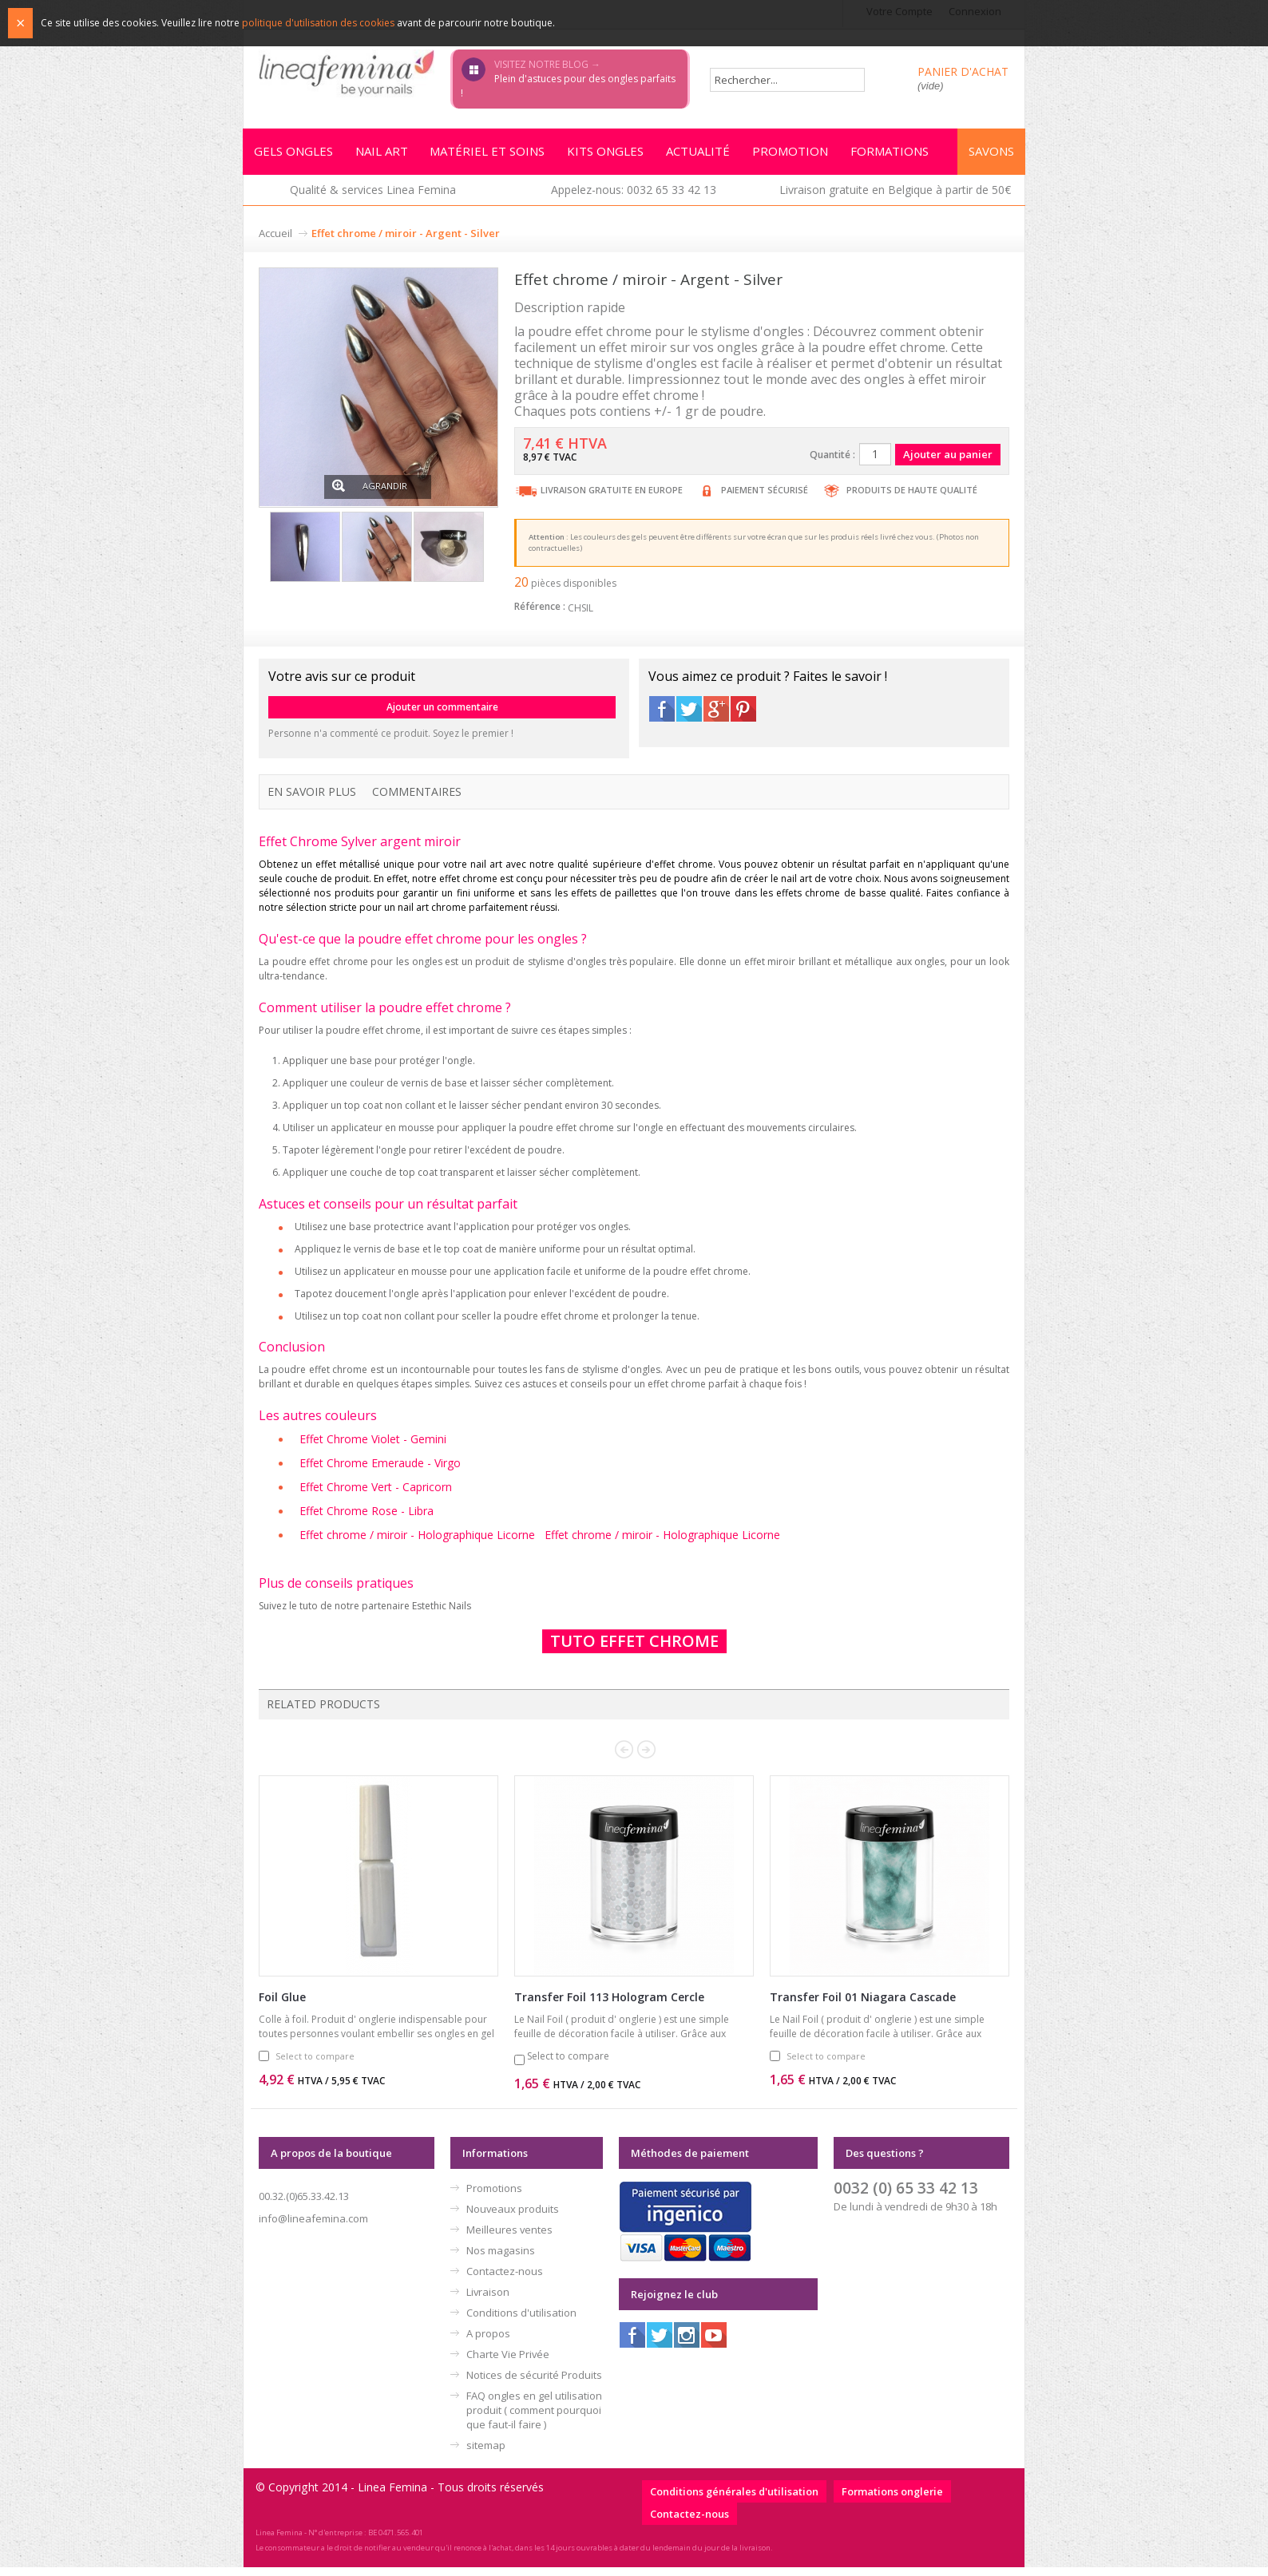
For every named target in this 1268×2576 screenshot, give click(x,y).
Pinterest (743, 713)
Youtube (714, 2343)
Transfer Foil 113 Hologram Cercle (609, 2005)
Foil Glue (282, 2005)
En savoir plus (311, 796)
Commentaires (417, 796)
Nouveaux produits (512, 2217)
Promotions (494, 2197)
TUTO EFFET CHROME (634, 1649)
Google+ (716, 713)
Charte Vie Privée (507, 2363)
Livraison (487, 2300)
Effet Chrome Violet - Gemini (372, 1443)
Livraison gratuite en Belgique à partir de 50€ (895, 194)
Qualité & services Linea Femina (373, 194)
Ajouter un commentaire (442, 711)
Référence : (539, 611)
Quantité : (832, 459)
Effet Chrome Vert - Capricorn (375, 1493)
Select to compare (315, 2065)
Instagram (686, 2343)
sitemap (485, 2454)
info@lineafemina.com (313, 2227)
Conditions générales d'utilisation (734, 2500)
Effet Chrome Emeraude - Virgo (380, 1468)
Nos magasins (500, 2259)
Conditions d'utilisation (521, 2321)
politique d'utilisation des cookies (318, 23)
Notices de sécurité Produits (534, 2383)
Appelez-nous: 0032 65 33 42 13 (633, 194)
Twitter (689, 713)
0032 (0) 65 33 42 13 (906, 2196)
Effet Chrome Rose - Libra (366, 1517)
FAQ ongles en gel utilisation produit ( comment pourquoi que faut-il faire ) (534, 2418)
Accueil (275, 238)
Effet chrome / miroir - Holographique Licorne (417, 1542)
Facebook (662, 713)
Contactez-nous (504, 2280)
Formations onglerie (892, 2500)
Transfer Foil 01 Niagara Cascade (863, 2005)
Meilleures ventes (509, 2238)
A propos (488, 2342)
